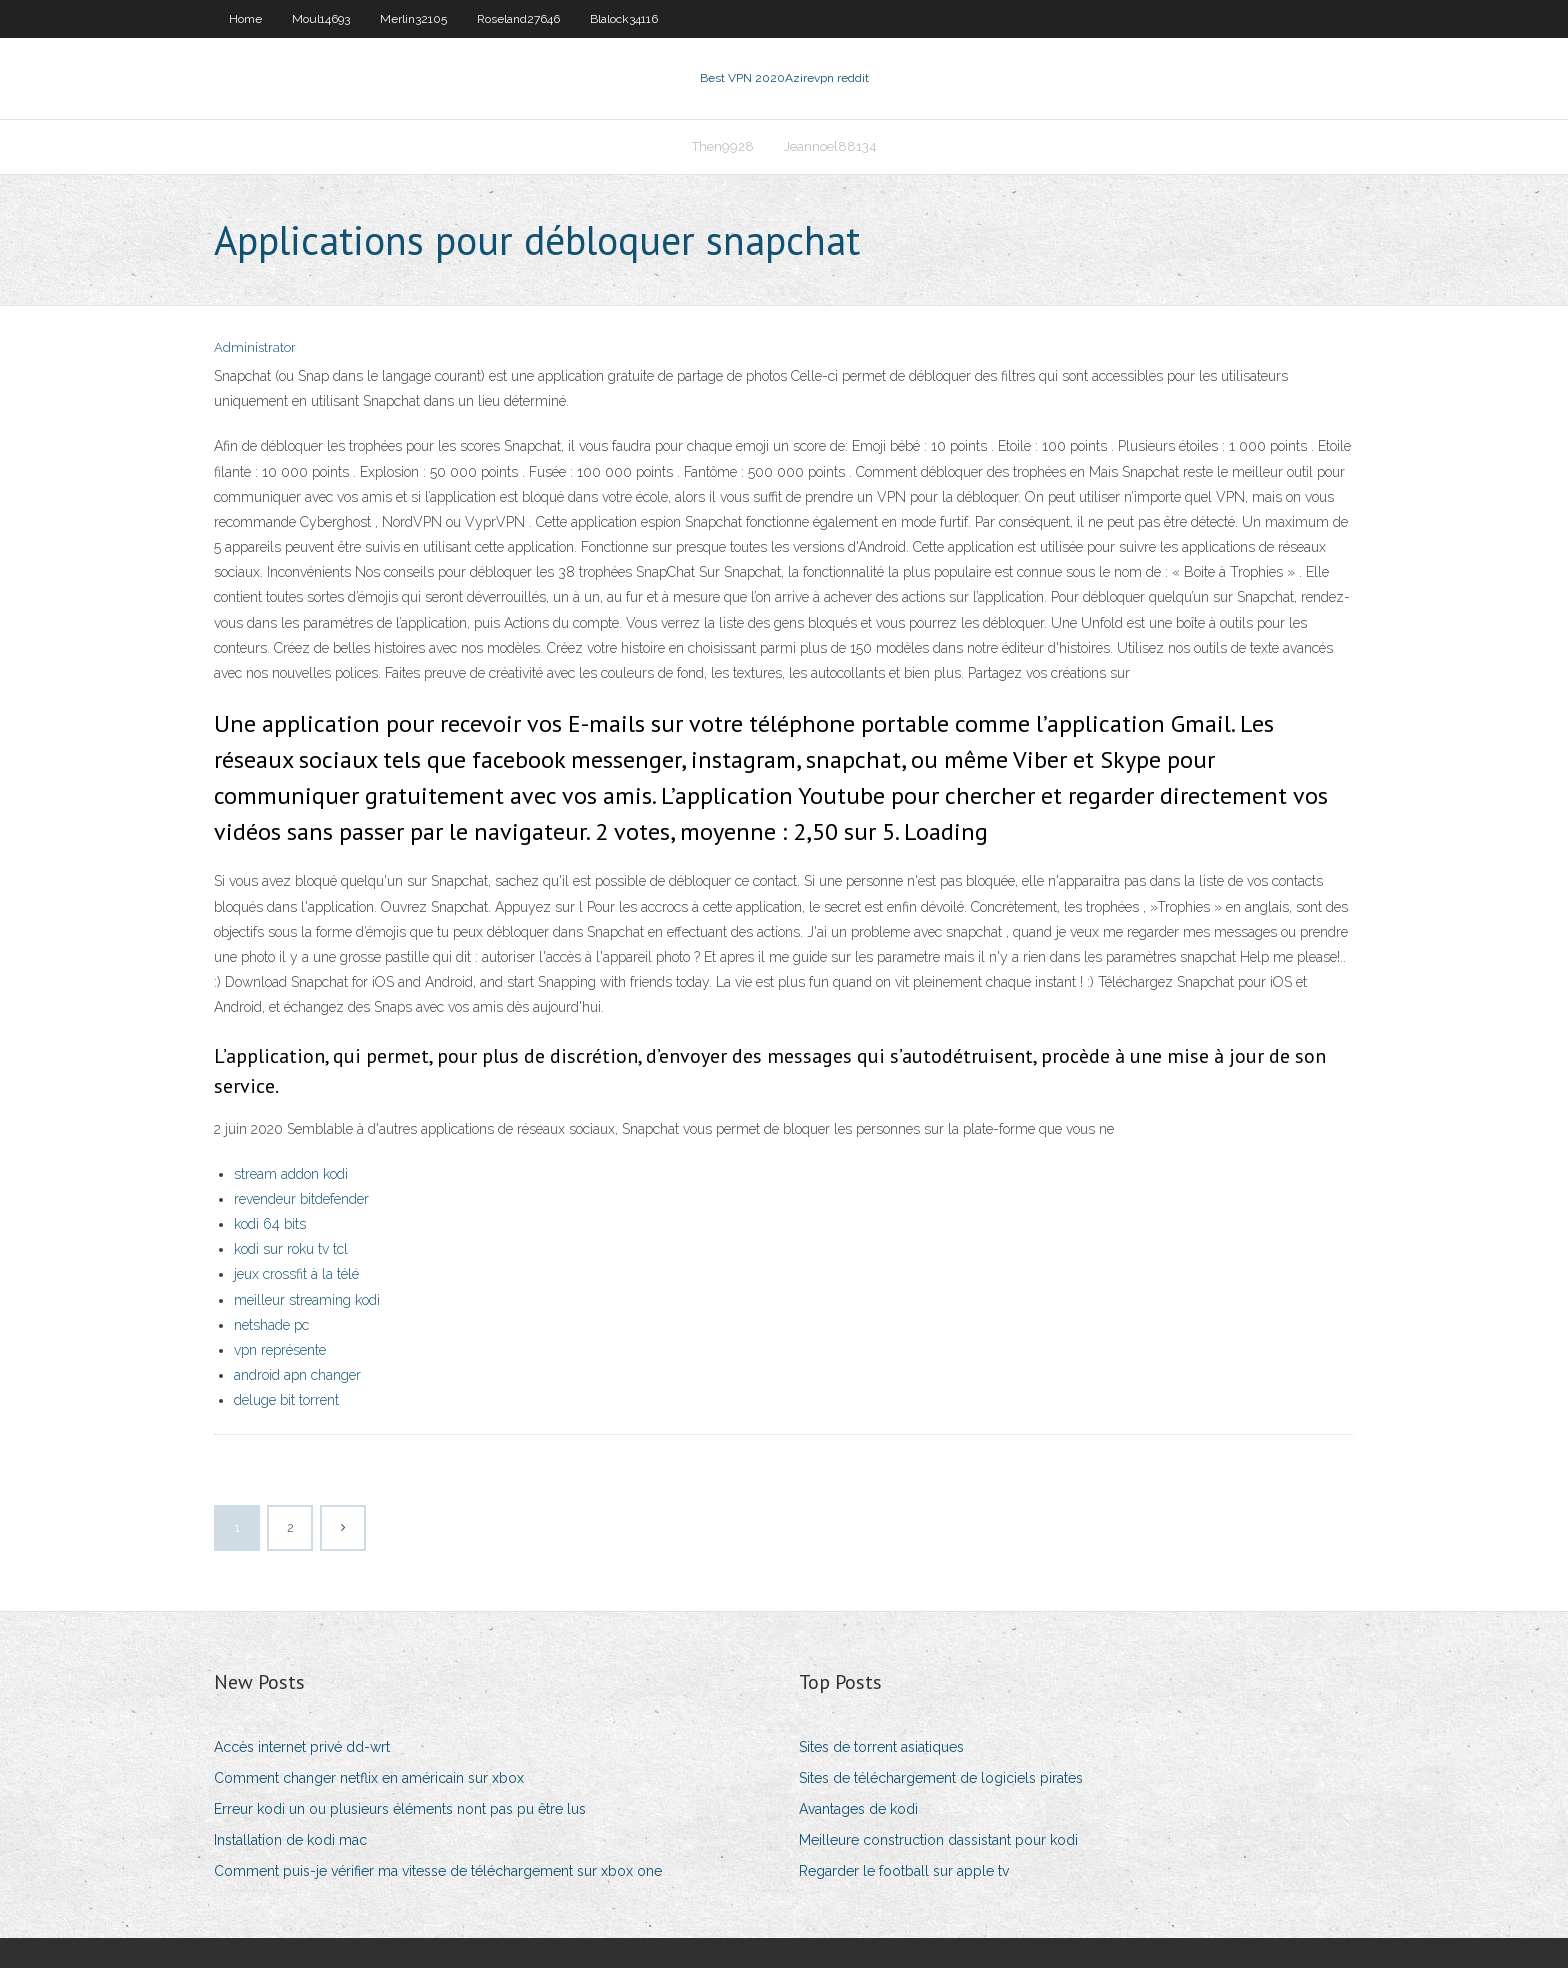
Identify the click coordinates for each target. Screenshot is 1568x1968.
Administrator (255, 347)
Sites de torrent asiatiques (881, 1747)
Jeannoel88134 (830, 146)
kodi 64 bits (270, 1224)
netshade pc (271, 1325)
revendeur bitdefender (301, 1199)
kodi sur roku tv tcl (291, 1249)
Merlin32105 (413, 19)
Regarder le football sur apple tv (904, 1871)
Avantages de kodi (858, 1809)
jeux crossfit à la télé (296, 1274)
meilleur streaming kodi (307, 1300)
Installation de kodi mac (290, 1840)
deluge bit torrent (286, 1400)
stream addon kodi (291, 1174)
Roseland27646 (518, 19)
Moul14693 (321, 19)
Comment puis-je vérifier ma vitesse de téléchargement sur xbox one (438, 1871)
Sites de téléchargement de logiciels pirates (941, 1778)
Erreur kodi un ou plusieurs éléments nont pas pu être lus (400, 1809)
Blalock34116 (624, 19)
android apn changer (297, 1375)
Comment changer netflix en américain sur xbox (369, 1778)
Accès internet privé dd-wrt (302, 1747)
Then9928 (723, 146)
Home (245, 19)
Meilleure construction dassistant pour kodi (938, 1840)
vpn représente (280, 1350)
